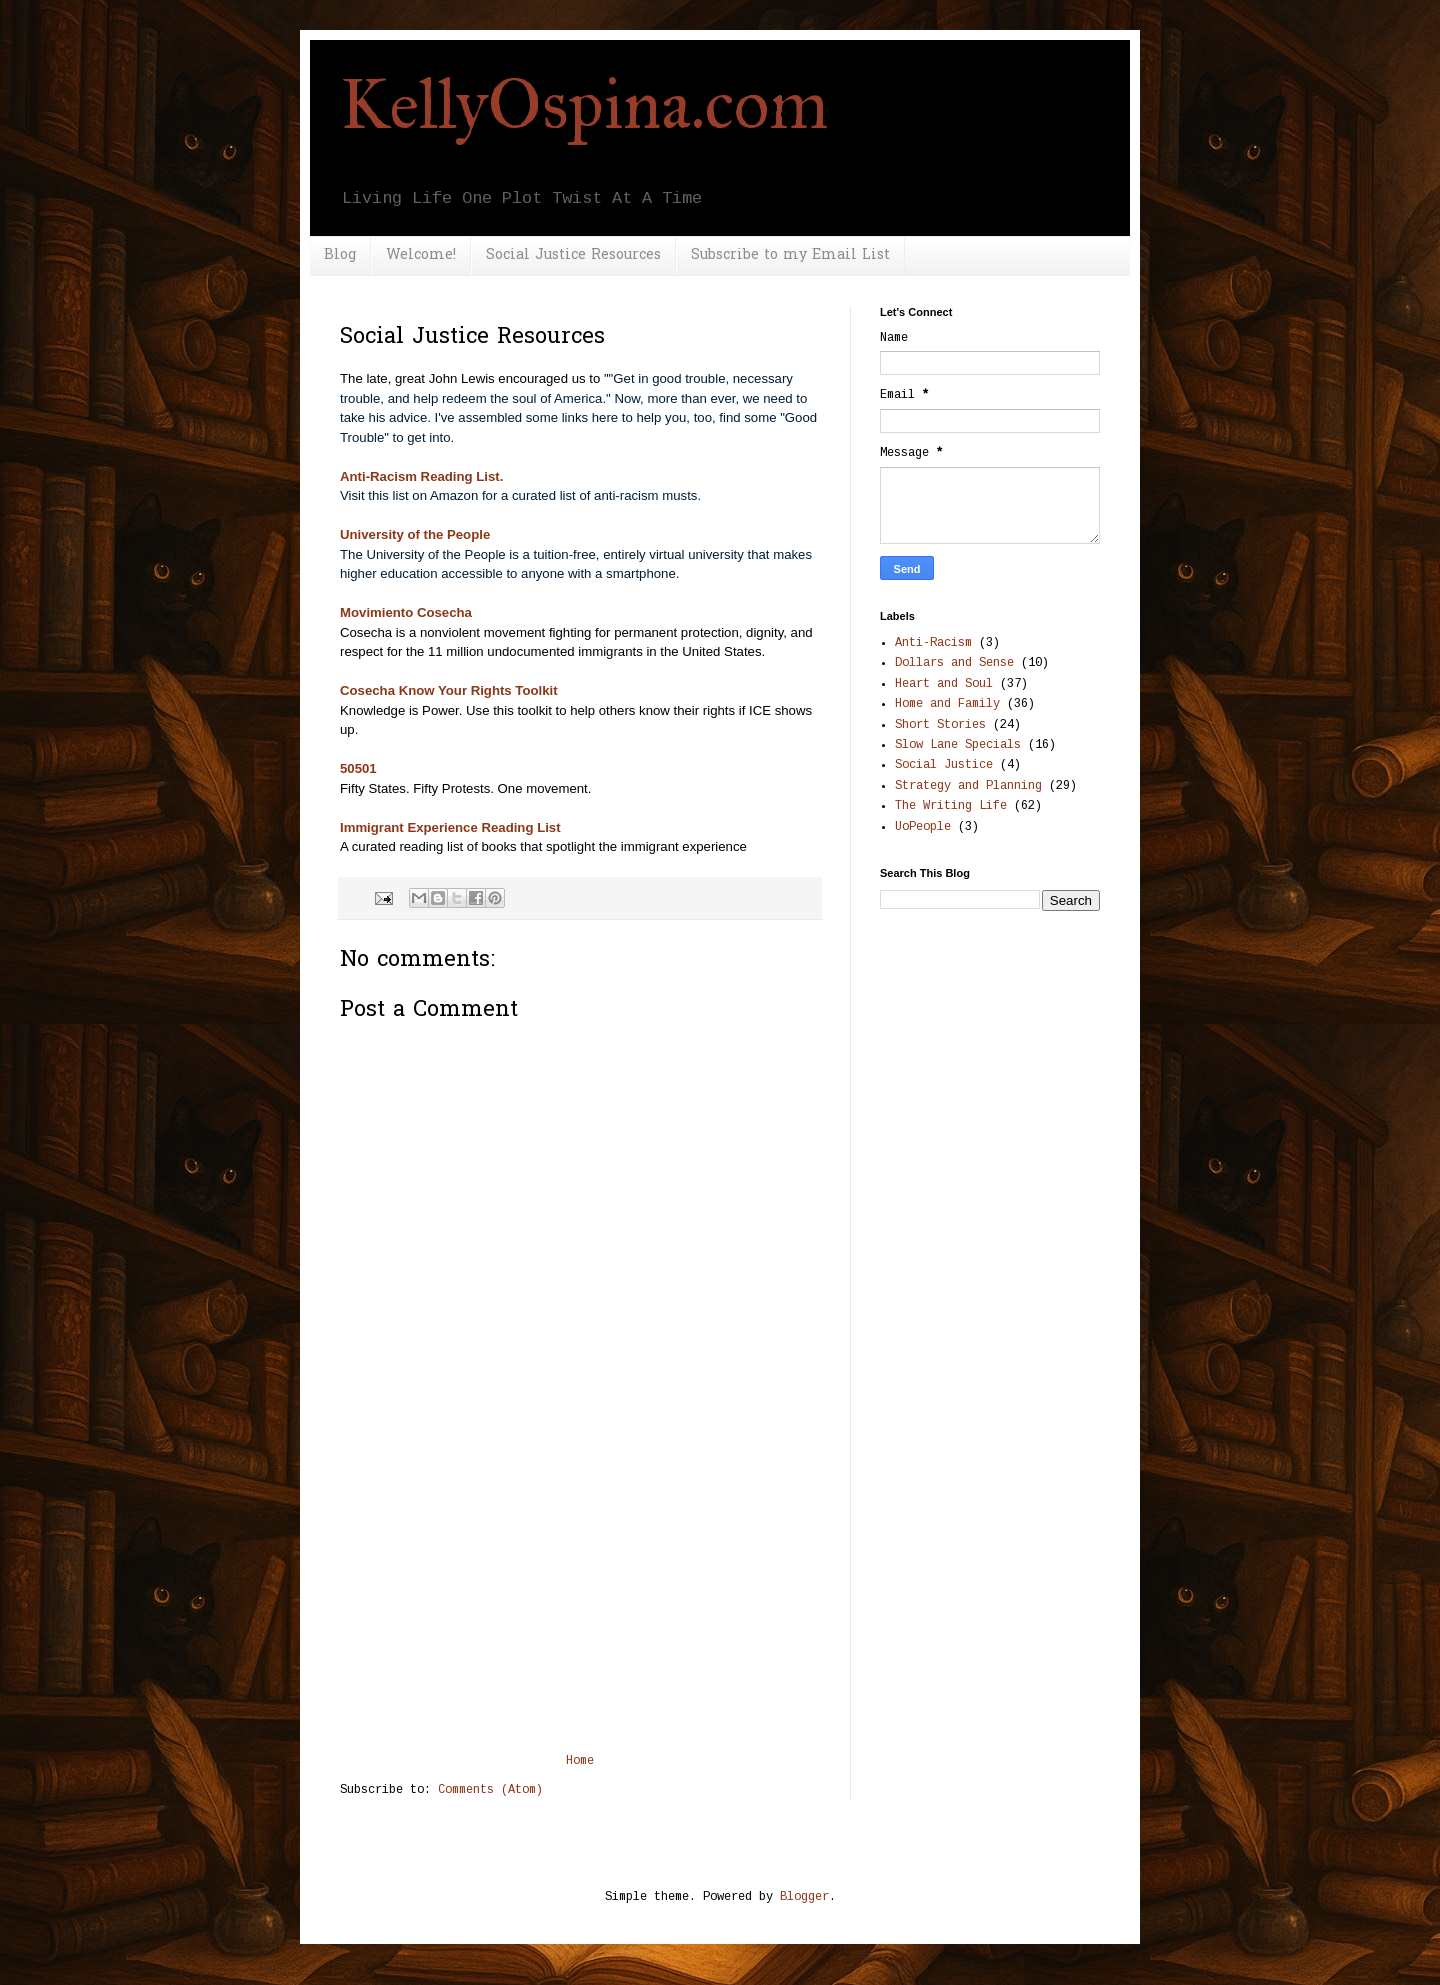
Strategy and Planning (968, 786)
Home (580, 1761)
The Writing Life (951, 806)
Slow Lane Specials (958, 745)
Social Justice (944, 765)
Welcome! (421, 255)
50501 (358, 768)
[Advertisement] (580, 1604)
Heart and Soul (944, 684)
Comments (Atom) (490, 1790)
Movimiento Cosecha (406, 612)
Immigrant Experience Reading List (450, 827)
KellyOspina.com (584, 104)
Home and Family (947, 704)
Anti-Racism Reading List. (421, 476)
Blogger (804, 1897)
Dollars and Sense (954, 663)
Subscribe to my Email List (790, 255)
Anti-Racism (933, 643)
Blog (340, 255)
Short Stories (940, 725)
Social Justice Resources (573, 255)
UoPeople (923, 827)
